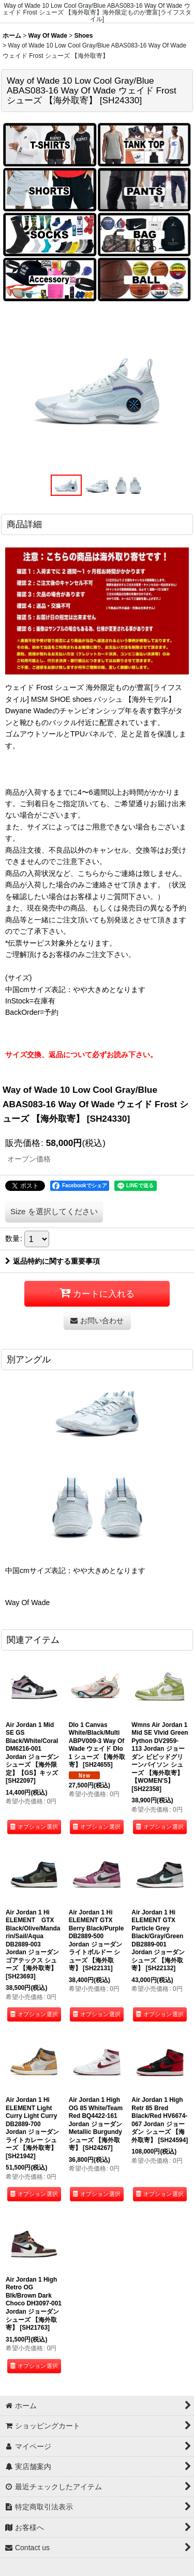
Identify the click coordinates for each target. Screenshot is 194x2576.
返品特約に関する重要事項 (52, 1261)
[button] (66, 485)
